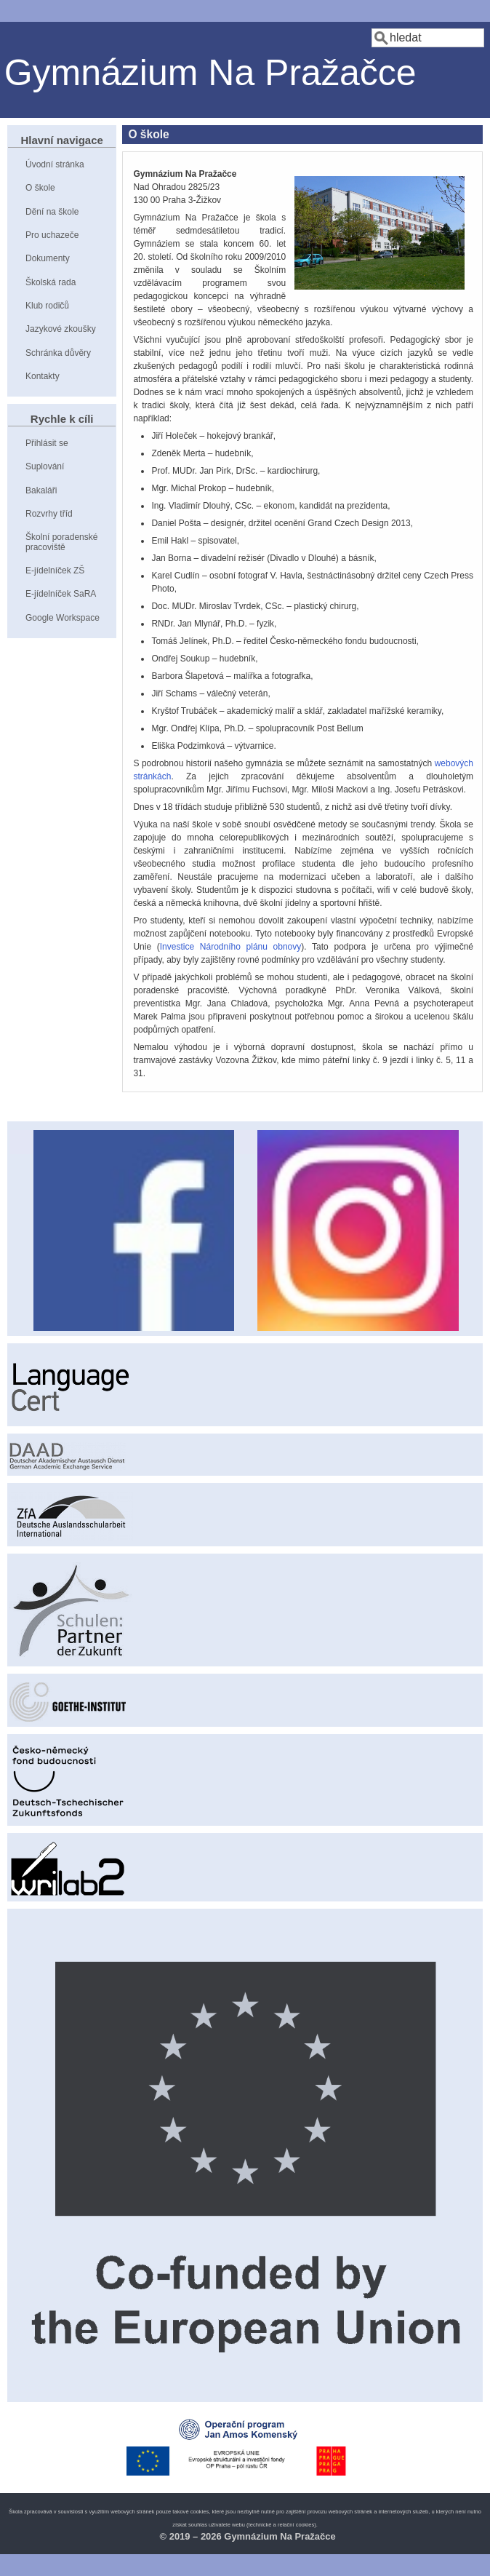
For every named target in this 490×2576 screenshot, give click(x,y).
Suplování (44, 466)
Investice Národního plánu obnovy (231, 947)
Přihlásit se (46, 443)
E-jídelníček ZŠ (54, 570)
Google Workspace (62, 618)
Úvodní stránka (54, 164)
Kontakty (42, 376)
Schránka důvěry (58, 353)
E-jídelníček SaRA (60, 594)
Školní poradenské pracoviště (61, 542)
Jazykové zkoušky (60, 329)
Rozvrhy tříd (49, 514)
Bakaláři (41, 490)
